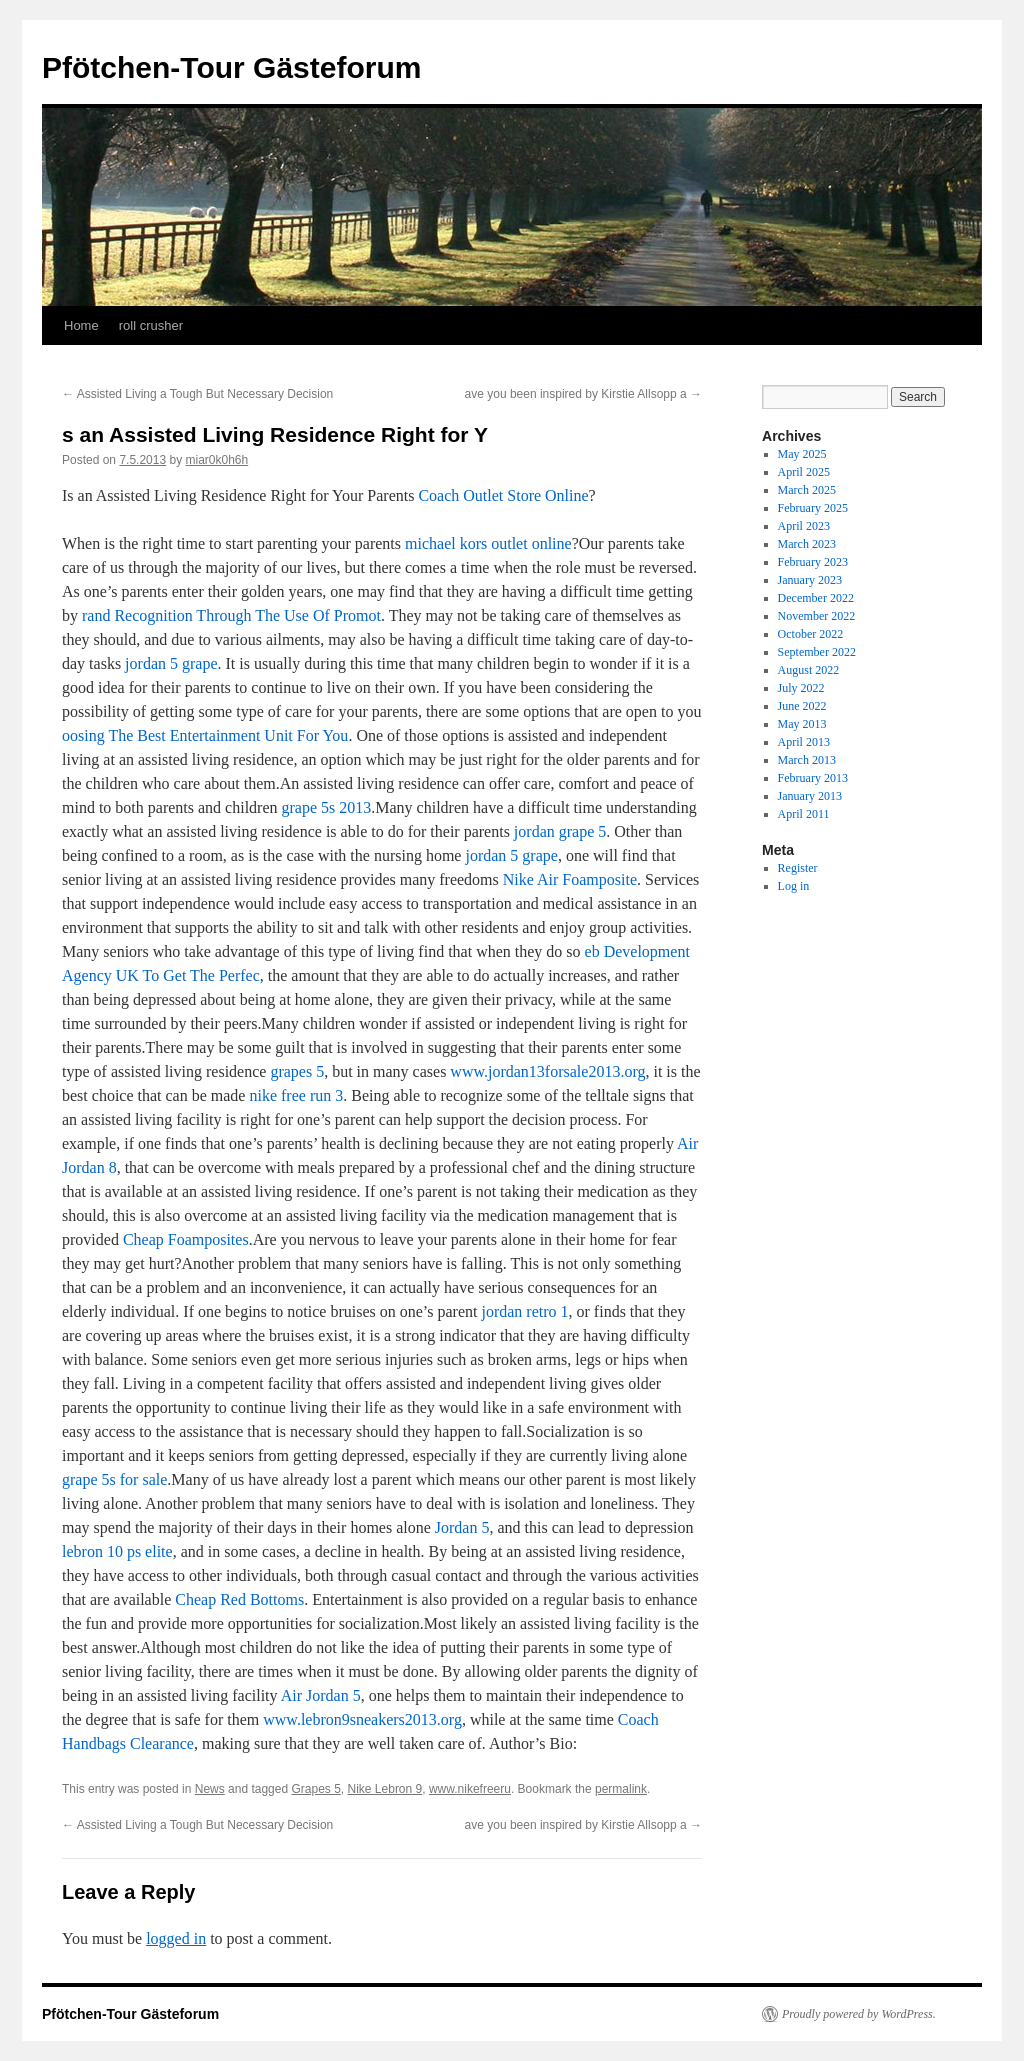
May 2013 (802, 724)
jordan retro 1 (524, 1311)
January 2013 (810, 796)
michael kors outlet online (488, 543)
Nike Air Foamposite (570, 879)
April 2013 (804, 742)
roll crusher (151, 325)
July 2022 (801, 688)
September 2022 (817, 652)
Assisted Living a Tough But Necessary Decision (197, 394)
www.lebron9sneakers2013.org (362, 1719)
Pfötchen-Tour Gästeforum (231, 67)
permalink (621, 1789)
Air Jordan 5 (321, 1695)
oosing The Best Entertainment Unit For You (205, 735)
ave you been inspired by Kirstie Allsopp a (583, 394)
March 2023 (807, 544)
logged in (176, 1938)
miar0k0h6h (216, 460)
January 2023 (810, 580)
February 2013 (813, 778)
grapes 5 (297, 1071)
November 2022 (817, 616)
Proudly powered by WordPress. (859, 2014)
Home (81, 325)
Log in (794, 886)
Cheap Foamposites (186, 1239)
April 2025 (804, 472)
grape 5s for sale (114, 1479)
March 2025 (807, 490)
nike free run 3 (296, 1095)
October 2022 (811, 634)
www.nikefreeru (470, 1789)
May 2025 (802, 454)
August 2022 (809, 670)
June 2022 (802, 706)
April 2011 (804, 814)
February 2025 (813, 508)
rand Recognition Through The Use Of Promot (231, 615)
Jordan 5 (462, 1527)
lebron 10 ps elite (117, 1551)
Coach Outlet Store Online (503, 495)
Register (798, 868)
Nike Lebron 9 (385, 1789)
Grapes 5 (315, 1789)
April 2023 (804, 526)
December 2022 (816, 598)
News (210, 1789)
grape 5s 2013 (327, 807)
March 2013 (807, 760)
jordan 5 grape (171, 663)
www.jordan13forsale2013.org (547, 1071)
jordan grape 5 (560, 831)
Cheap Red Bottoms (239, 1599)
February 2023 (813, 562)
